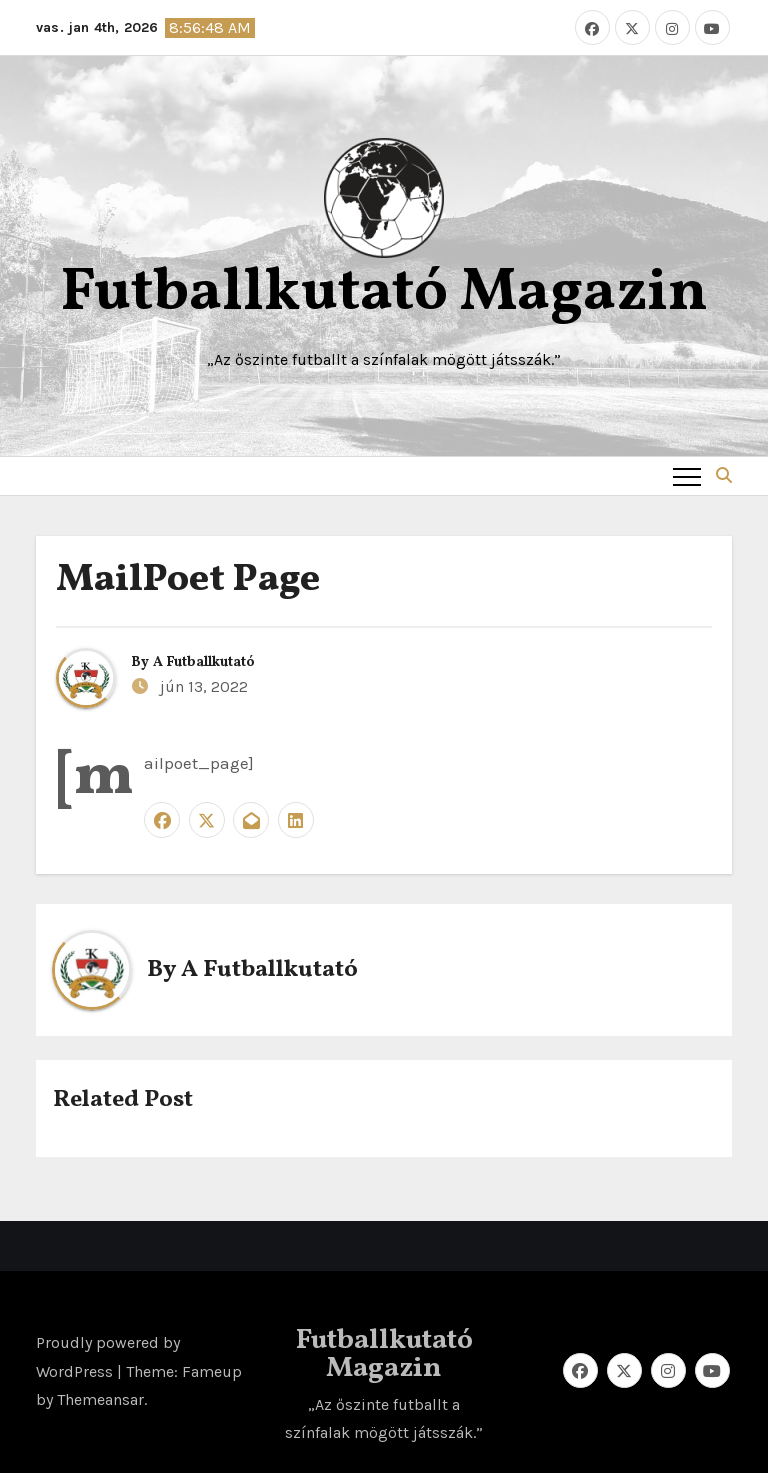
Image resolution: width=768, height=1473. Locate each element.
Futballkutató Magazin (384, 293)
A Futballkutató (204, 662)
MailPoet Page (188, 580)
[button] (724, 475)
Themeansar (100, 1399)
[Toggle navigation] (687, 476)
